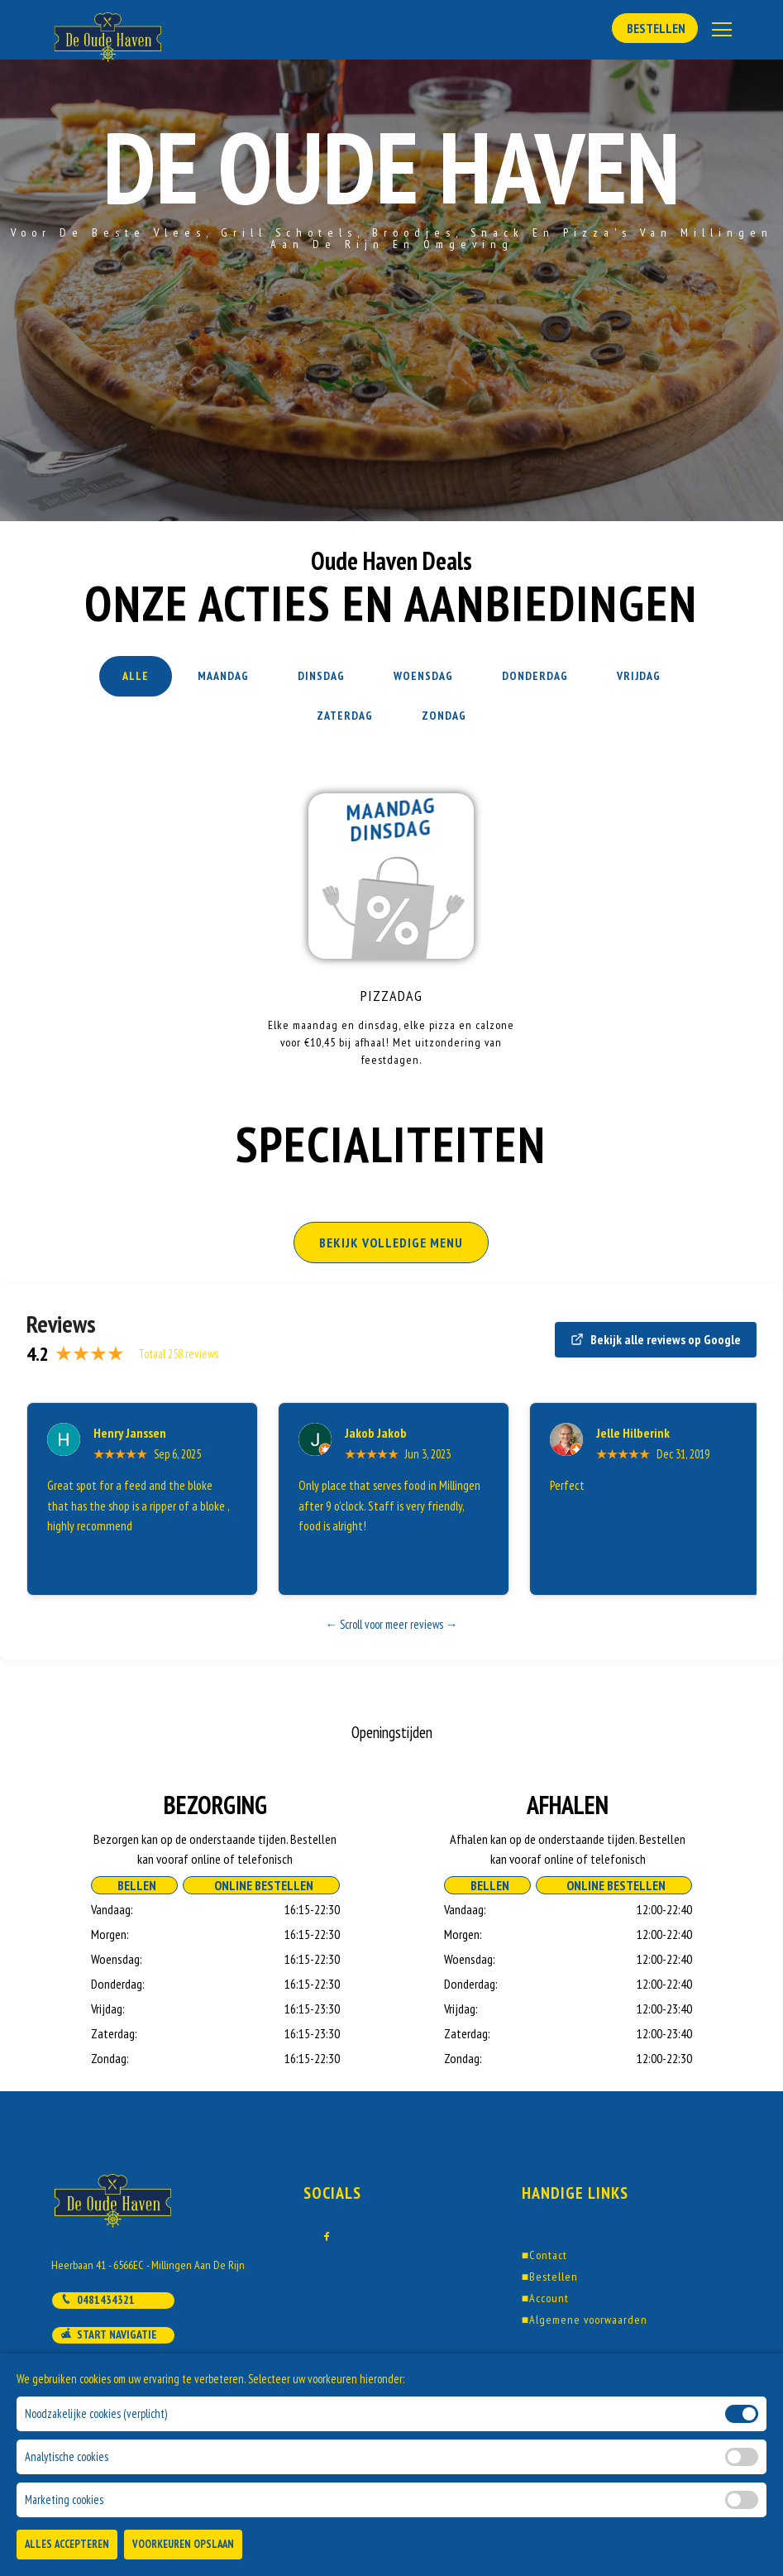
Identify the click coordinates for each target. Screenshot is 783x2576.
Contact (544, 2255)
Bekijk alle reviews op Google (656, 1339)
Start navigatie (108, 2334)
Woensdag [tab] (423, 675)
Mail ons (91, 2370)
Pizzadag (391, 995)
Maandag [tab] (223, 675)
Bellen (134, 1885)
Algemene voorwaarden (584, 2319)
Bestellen (654, 28)
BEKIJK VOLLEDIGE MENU (391, 1242)
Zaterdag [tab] (345, 715)
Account (545, 2298)
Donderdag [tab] (535, 675)
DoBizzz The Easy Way (380, 2500)
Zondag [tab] (444, 715)
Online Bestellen (261, 1885)
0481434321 (97, 2299)
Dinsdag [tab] (321, 675)
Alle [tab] (135, 675)
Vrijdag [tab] (639, 675)
